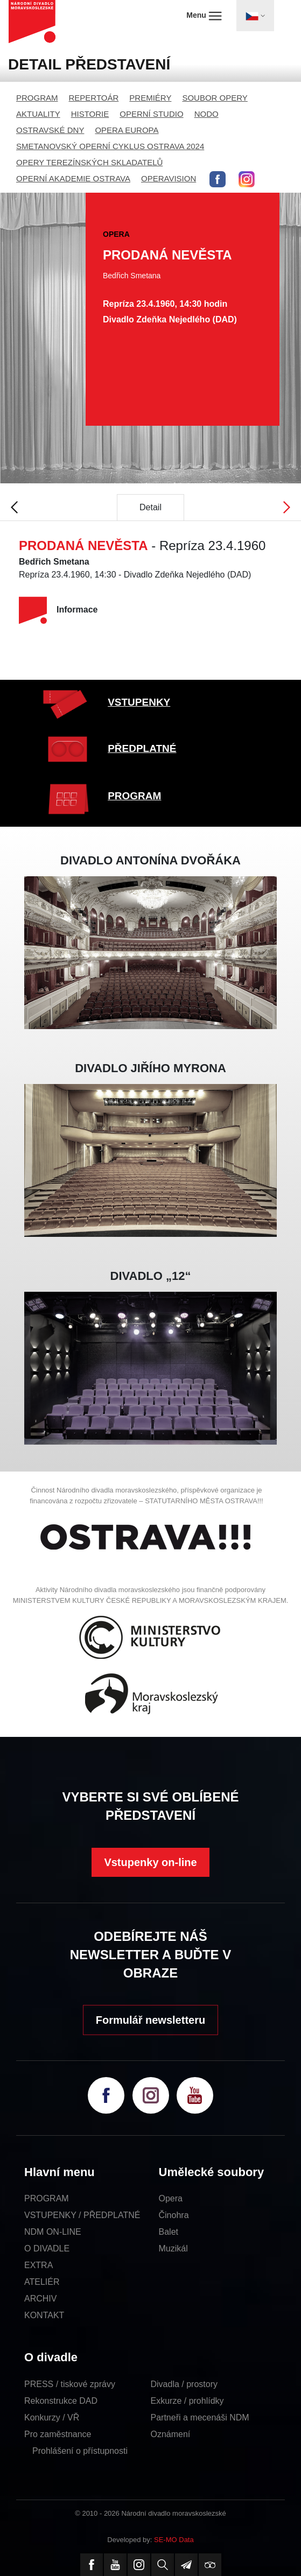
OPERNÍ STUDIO (151, 113)
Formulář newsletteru (150, 2020)
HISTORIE (90, 113)
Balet (168, 2231)
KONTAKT (44, 2315)
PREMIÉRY (150, 97)
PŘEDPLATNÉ (142, 748)
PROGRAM (37, 97)
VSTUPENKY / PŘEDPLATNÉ (82, 2215)
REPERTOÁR (94, 97)
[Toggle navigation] (255, 15)
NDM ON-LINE (52, 2231)
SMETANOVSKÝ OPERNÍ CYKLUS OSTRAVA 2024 (110, 146)
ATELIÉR (42, 2281)
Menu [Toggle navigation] (203, 15)
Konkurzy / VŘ (51, 2417)
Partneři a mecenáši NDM (200, 2417)
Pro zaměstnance (58, 2434)
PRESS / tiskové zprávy (69, 2384)
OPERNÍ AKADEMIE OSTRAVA (73, 178)
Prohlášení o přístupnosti (80, 2450)
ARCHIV (40, 2298)
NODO (206, 113)
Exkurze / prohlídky (187, 2400)
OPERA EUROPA (126, 130)
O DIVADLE (46, 2248)
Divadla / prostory (184, 2384)
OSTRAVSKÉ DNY (50, 130)
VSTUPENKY (139, 702)
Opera (171, 2198)
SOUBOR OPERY (214, 97)
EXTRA (38, 2265)
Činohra (174, 2215)
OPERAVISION (168, 178)
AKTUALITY (38, 113)
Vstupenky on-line (150, 1862)
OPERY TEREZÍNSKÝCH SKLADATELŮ (89, 162)
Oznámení (171, 2434)
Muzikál (173, 2248)
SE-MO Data (174, 2540)
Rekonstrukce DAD (60, 2400)
